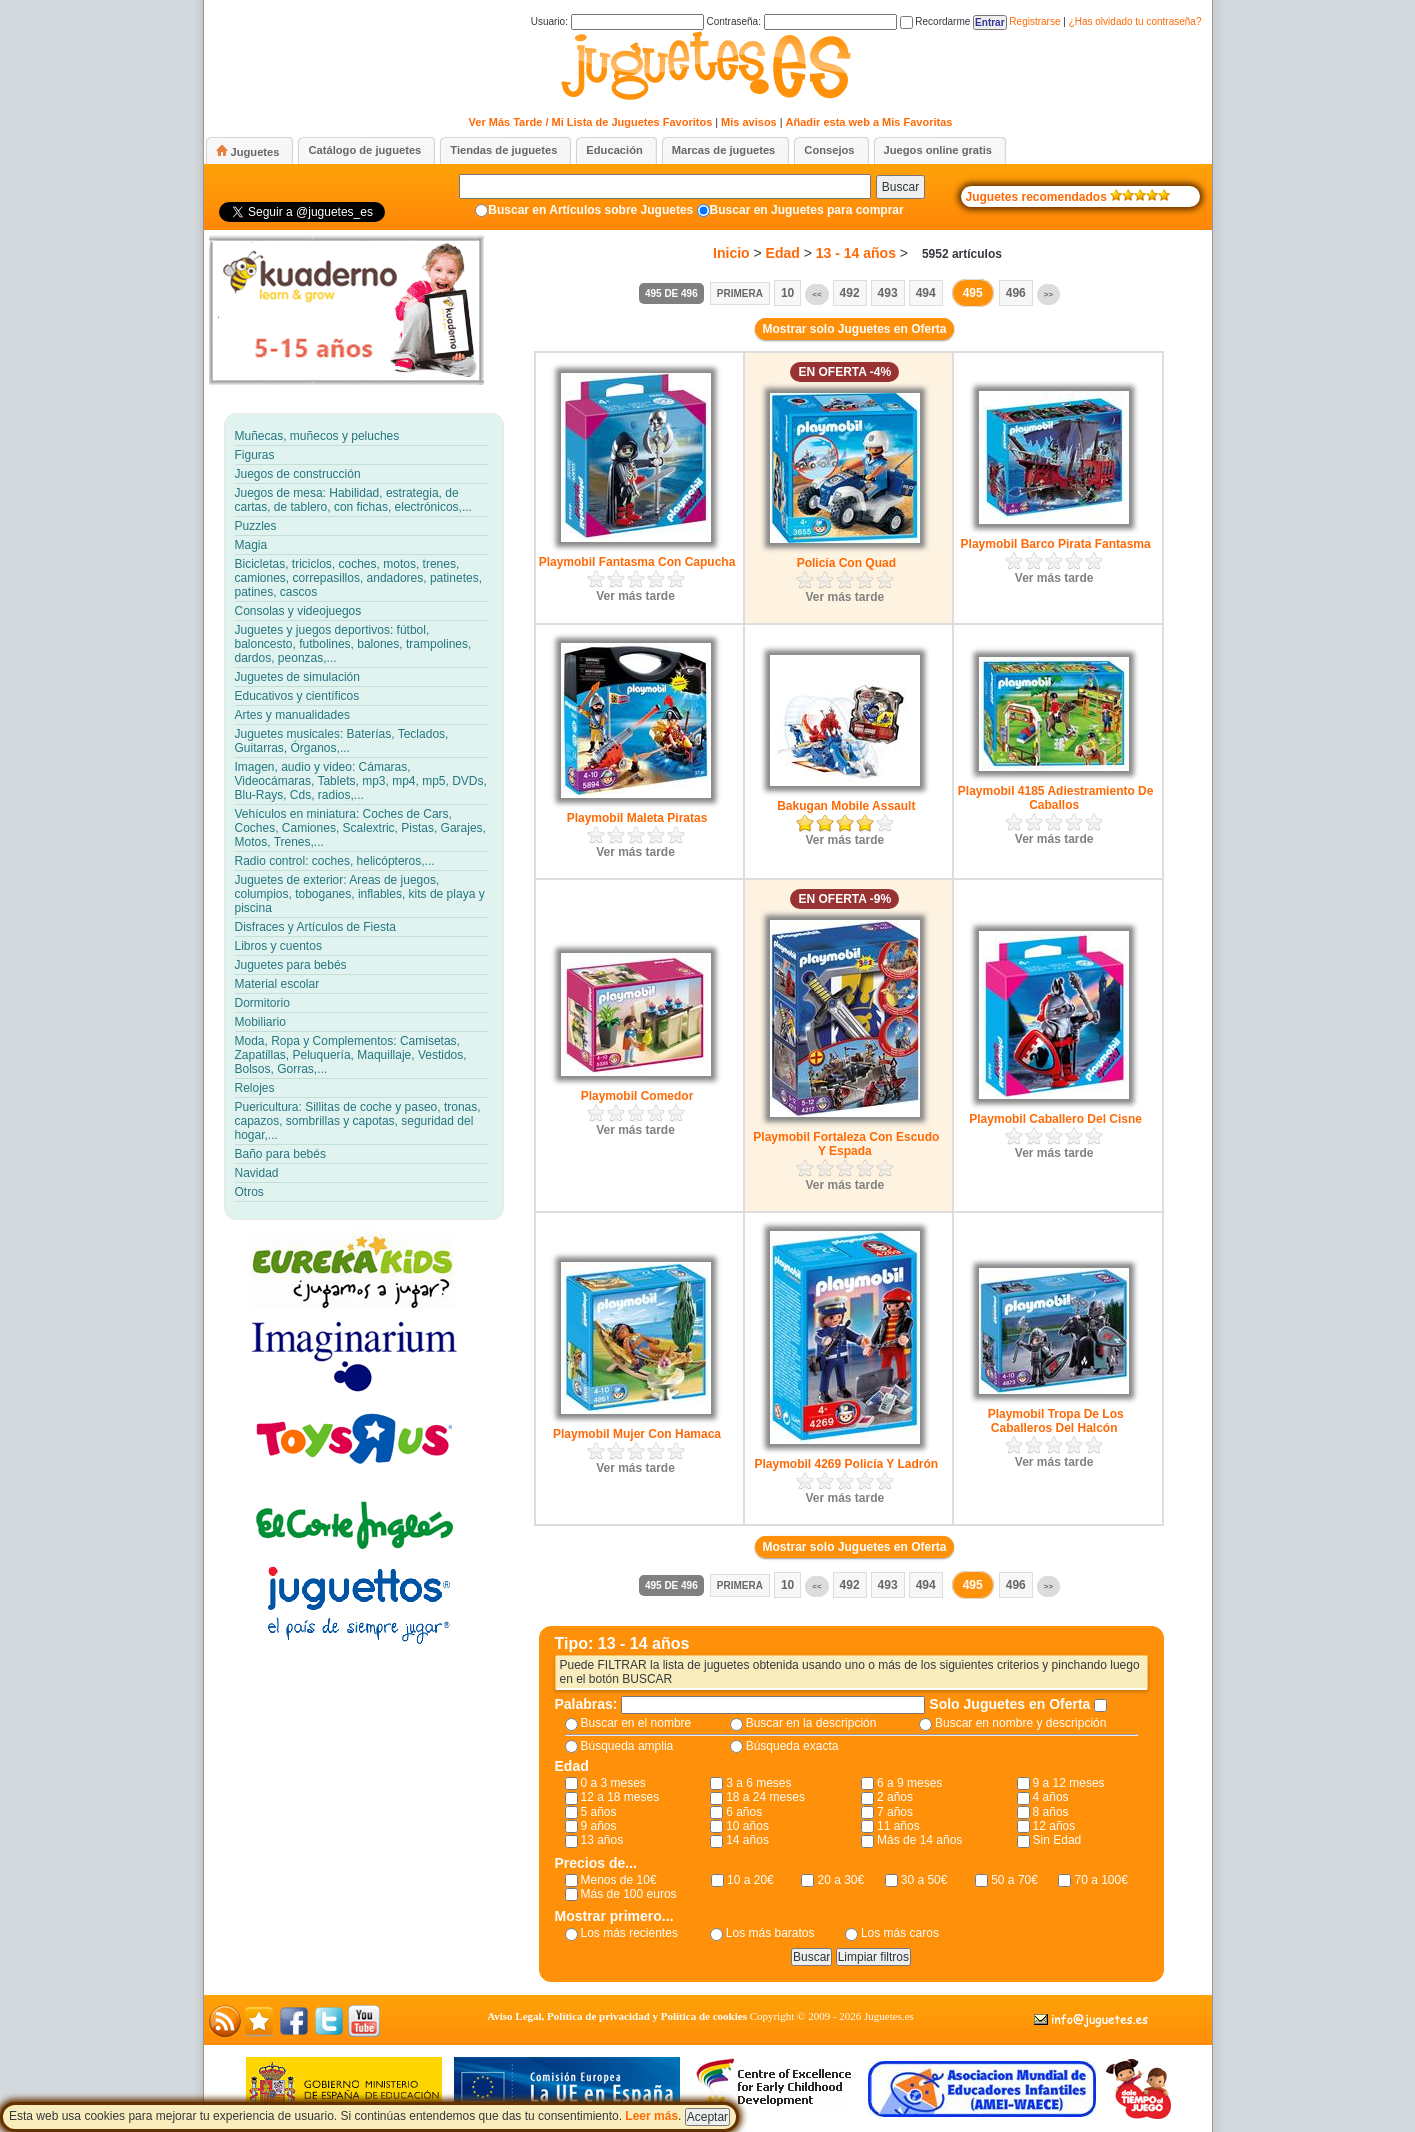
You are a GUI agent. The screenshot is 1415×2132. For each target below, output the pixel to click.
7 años (895, 1812)
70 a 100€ (1100, 1880)
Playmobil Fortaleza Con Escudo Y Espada (846, 1144)
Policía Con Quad (846, 563)
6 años (744, 1812)
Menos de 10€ (619, 1880)
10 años (747, 1826)
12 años (1054, 1826)
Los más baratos (770, 1933)
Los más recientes (629, 1933)
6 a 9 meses (909, 1783)
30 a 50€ (924, 1880)
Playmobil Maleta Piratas (637, 818)
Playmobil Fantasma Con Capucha (637, 562)
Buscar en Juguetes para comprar (807, 210)
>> (1048, 294)
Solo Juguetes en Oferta (1011, 1704)
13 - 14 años (856, 253)
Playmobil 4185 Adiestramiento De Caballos (1056, 798)
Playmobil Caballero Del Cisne (1055, 1119)
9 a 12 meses (1069, 1783)
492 (850, 293)
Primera (740, 293)
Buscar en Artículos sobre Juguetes (590, 210)
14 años (747, 1840)
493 (888, 293)
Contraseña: (801, 21)
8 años (1051, 1812)
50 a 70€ (1014, 1880)
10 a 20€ (750, 1880)
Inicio (731, 253)
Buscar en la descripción (811, 1723)
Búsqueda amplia (627, 1746)
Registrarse (1034, 21)
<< (816, 294)
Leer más (651, 2116)
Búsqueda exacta (792, 1746)
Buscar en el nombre (636, 1723)
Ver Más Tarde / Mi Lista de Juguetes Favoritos (591, 122)
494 (926, 293)
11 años (898, 1826)
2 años (895, 1797)
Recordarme (935, 21)
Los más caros (900, 1933)
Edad (783, 253)
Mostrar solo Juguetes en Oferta (854, 329)
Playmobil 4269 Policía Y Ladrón (847, 1464)
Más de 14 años (919, 1840)
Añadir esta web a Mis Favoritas (869, 122)
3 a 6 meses (758, 1783)
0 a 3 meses (613, 1783)
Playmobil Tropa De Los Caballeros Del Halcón (1056, 1421)
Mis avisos (749, 122)
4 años (1051, 1797)
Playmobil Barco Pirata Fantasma (1056, 544)
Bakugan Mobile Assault (846, 806)
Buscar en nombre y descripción (1020, 1723)
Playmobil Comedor (637, 1096)
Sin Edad (1057, 1840)
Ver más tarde (635, 596)
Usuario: (617, 21)
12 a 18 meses (620, 1797)
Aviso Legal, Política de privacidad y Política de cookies (617, 2016)
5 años (599, 1812)
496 (1016, 293)
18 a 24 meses (765, 1797)
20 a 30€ (840, 1880)
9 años (599, 1826)
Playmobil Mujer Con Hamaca (637, 1434)
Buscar (900, 187)
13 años (602, 1840)
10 (787, 293)
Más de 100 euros (629, 1894)
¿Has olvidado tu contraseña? (1135, 21)
